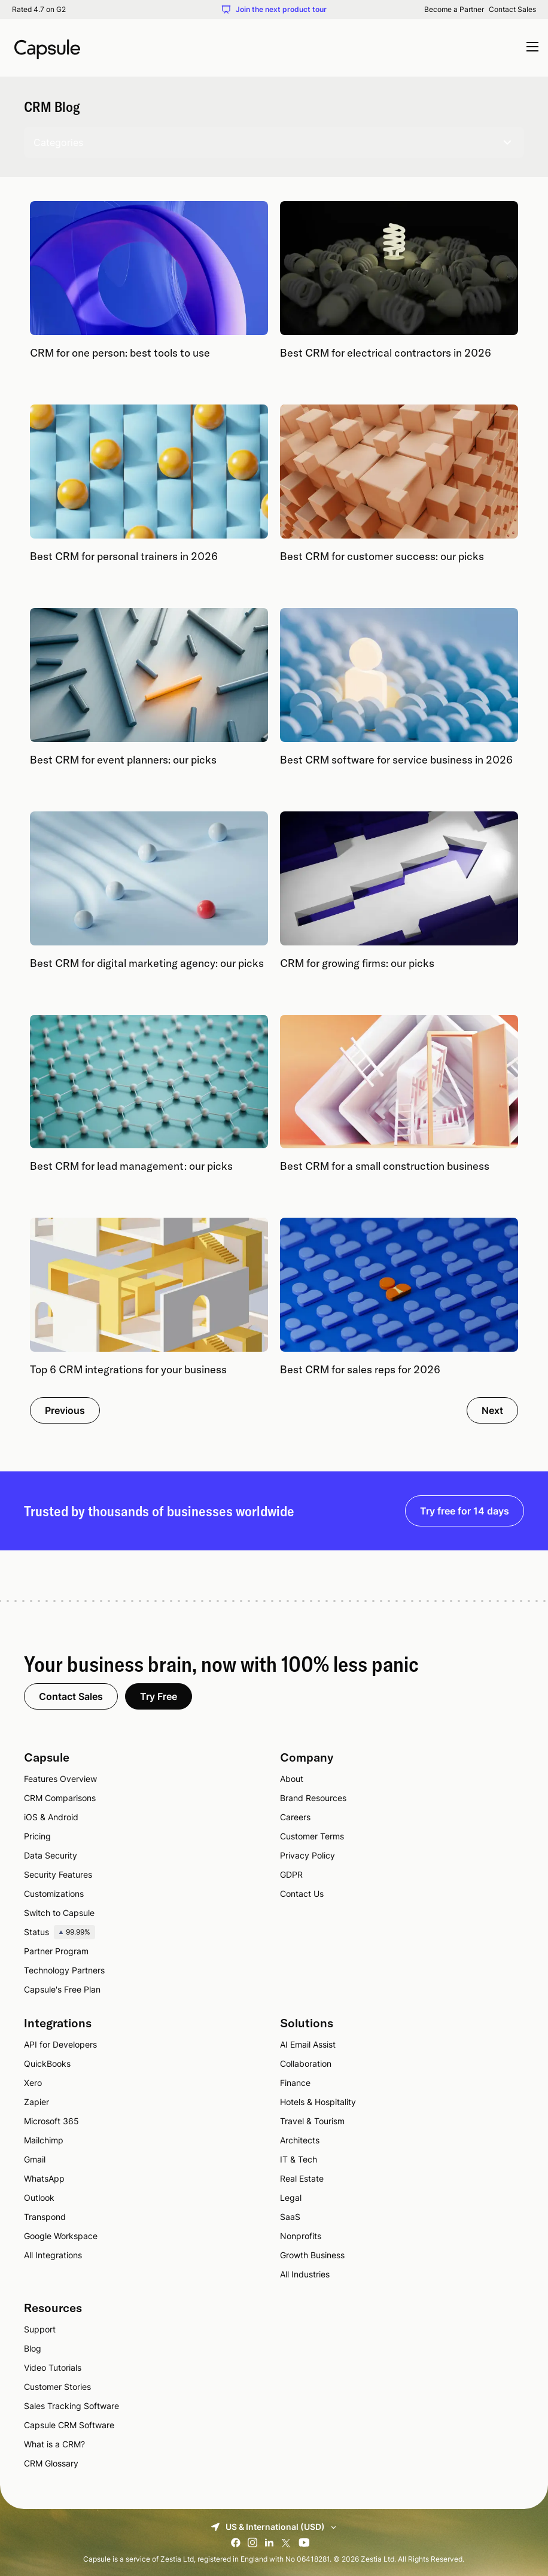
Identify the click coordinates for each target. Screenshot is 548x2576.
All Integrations (53, 2255)
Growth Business (312, 2255)
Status (59, 1932)
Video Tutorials (52, 2367)
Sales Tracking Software (71, 2406)
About (291, 1779)
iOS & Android (51, 1817)
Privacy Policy (307, 1855)
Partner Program (56, 1951)
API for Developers (60, 2044)
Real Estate (302, 2178)
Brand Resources (313, 1798)
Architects (299, 2140)
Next (492, 1410)
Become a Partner (454, 9)
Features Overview (60, 1779)
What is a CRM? (54, 2444)
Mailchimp (43, 2140)
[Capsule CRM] (47, 48)
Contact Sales (512, 9)
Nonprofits (300, 2236)
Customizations (54, 1893)
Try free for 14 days (464, 1511)
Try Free (158, 1696)
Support (40, 2329)
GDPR (291, 1874)
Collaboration (305, 2063)
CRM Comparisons (60, 1798)
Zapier (36, 2102)
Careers (295, 1817)
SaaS (290, 2217)
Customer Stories (57, 2387)
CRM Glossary (51, 2463)
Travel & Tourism (312, 2121)
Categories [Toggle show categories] (274, 142)
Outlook (39, 2197)
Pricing (37, 1836)
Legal (291, 2197)
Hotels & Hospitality (318, 2102)
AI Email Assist (308, 2044)
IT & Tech (298, 2159)
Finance (295, 2083)
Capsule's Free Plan (62, 1989)
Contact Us (302, 1893)
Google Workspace (61, 2236)
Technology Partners (64, 1970)
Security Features (58, 1874)
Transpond (45, 2217)
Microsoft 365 (51, 2121)
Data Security (50, 1855)
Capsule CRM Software (69, 2425)
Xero (33, 2083)
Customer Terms (312, 1836)
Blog (32, 2348)
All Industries (305, 2274)
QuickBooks (47, 2063)
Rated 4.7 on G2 (39, 9)
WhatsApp (44, 2178)
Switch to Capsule (59, 1913)
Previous (65, 1410)
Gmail (34, 2159)
